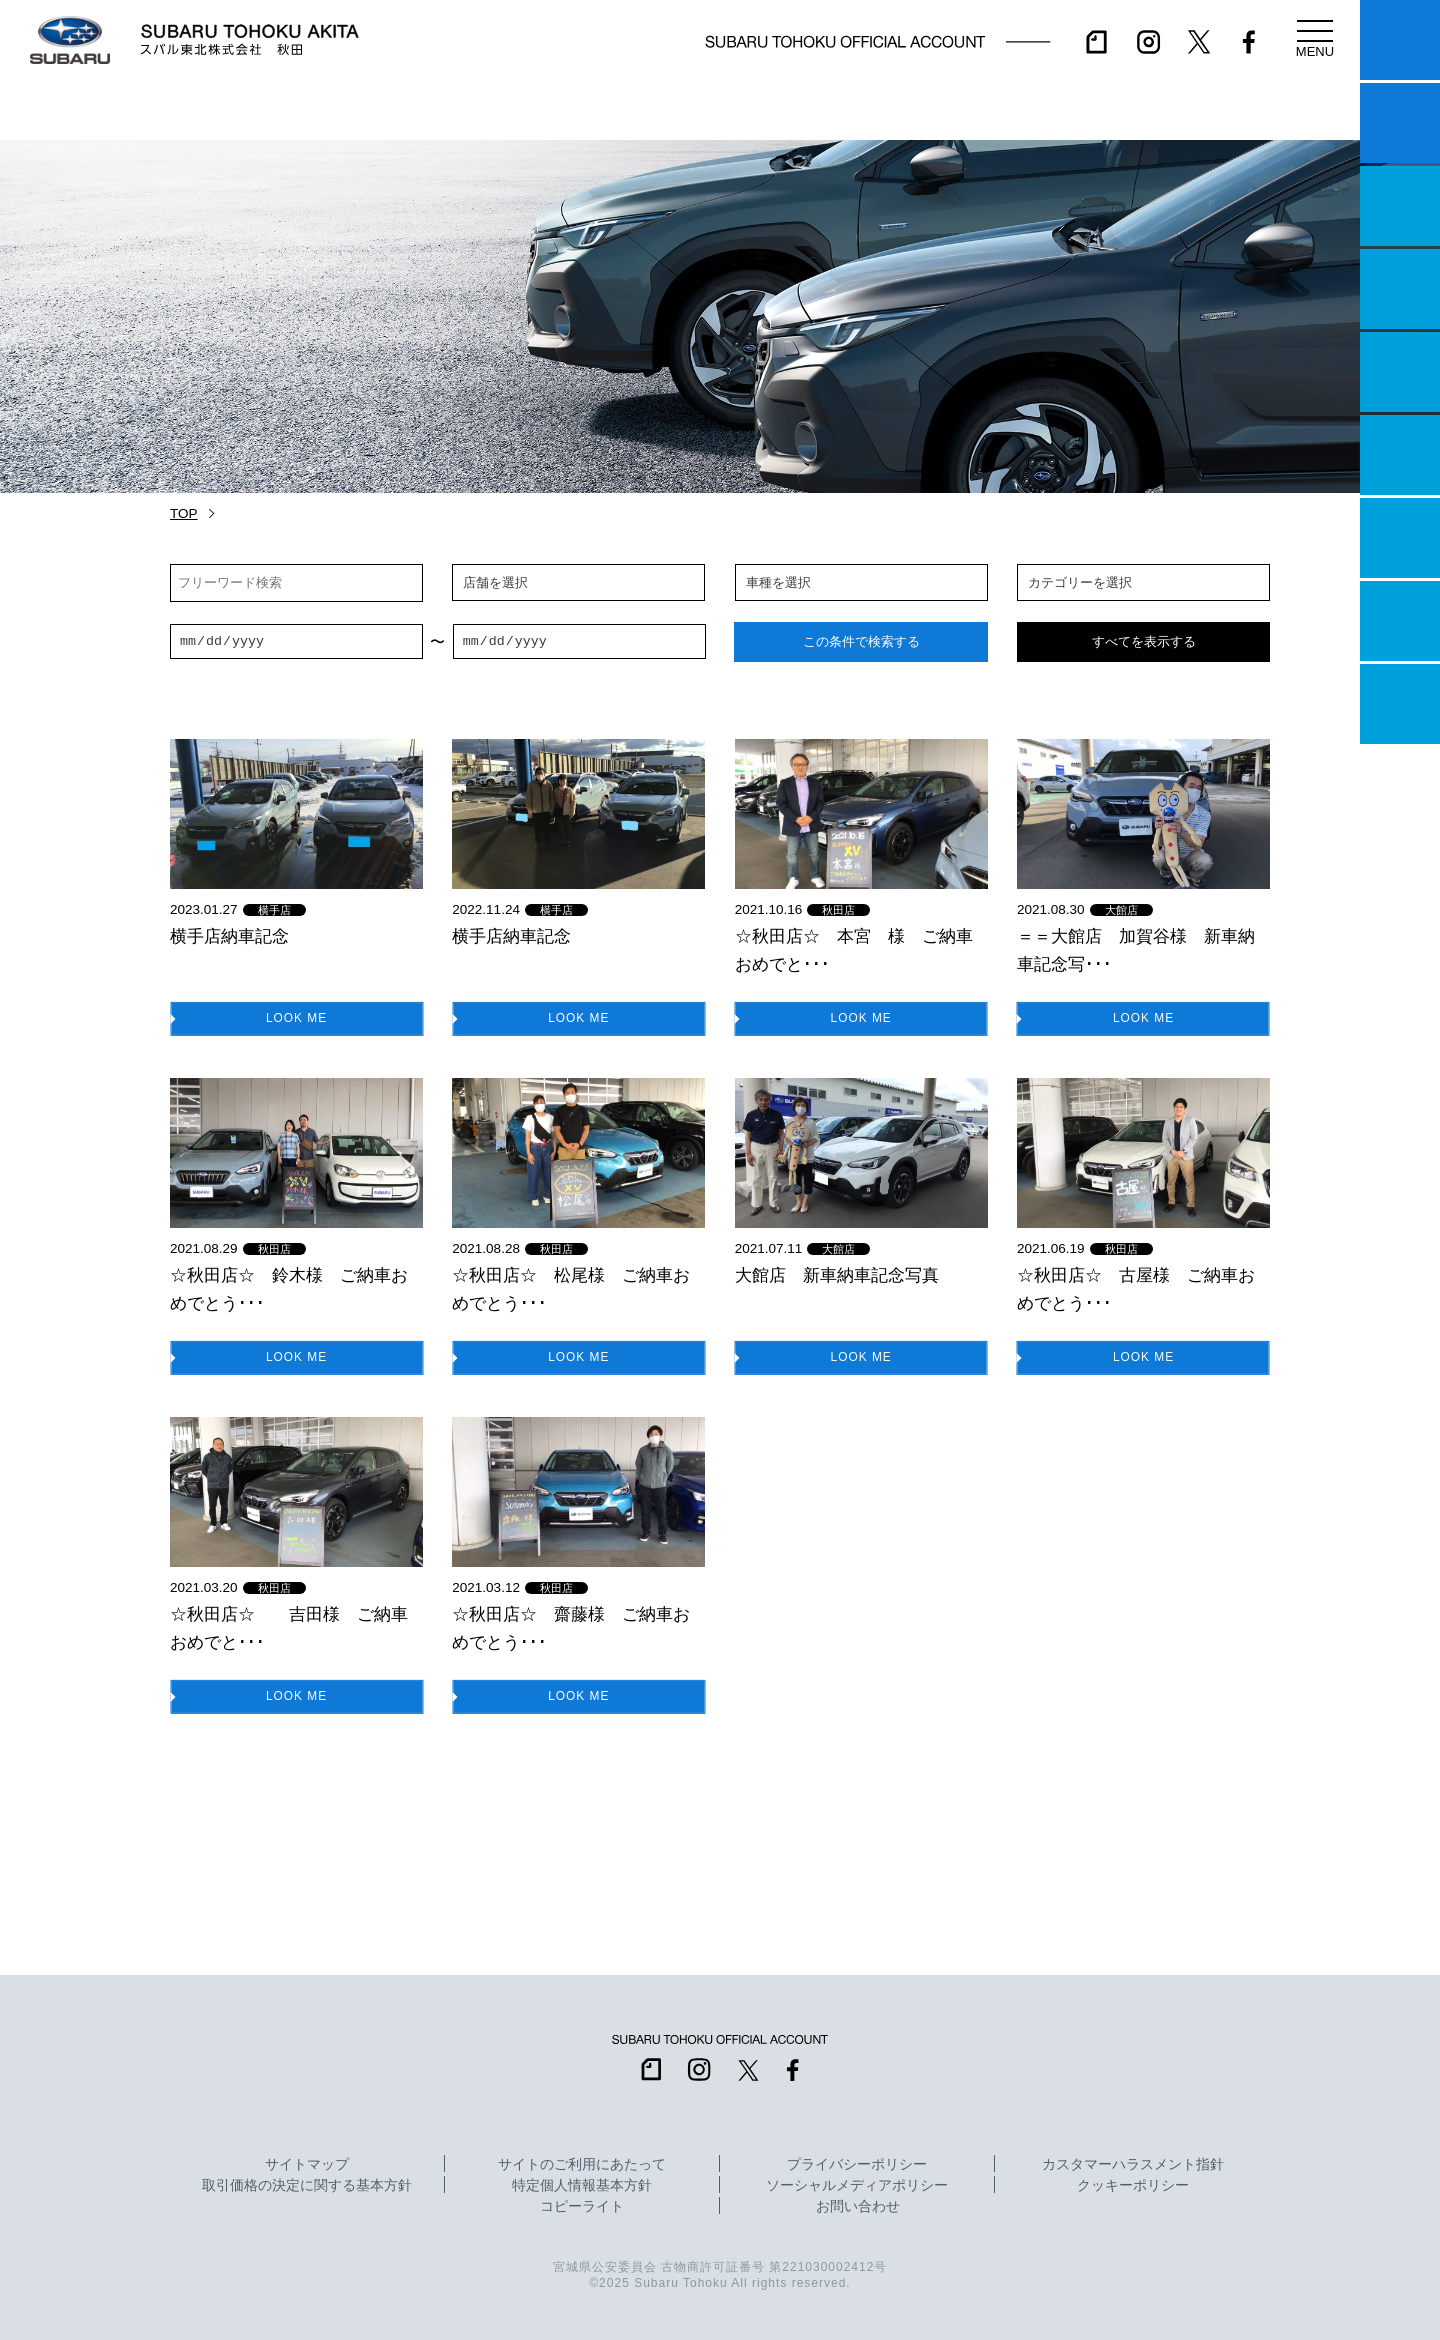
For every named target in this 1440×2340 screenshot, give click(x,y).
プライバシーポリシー (857, 2165)
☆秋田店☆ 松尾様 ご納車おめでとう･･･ (571, 1289)
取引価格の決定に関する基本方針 (307, 2186)
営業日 (1400, 289)
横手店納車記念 (229, 936)
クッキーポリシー (1133, 2186)
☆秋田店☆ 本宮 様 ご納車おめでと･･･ (854, 950)
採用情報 (1400, 704)
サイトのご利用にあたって (582, 2165)
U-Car (1400, 455)
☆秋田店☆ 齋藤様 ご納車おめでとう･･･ (571, 1628)
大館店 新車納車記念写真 (837, 1275)
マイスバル (1400, 40)
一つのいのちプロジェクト (1400, 206)
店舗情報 (1400, 372)
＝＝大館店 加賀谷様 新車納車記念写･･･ (1136, 950)
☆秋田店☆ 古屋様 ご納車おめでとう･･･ (1136, 1289)
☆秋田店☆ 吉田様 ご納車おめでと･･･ (289, 1628)
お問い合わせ (858, 2207)
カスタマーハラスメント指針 (1133, 2165)
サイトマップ (307, 2165)
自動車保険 (1400, 538)
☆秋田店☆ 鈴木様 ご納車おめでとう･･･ (289, 1289)
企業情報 (1400, 621)
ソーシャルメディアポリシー (857, 2186)
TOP (184, 513)
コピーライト (582, 2207)
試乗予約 (1400, 123)
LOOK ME (297, 1017)
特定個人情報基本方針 (582, 2186)
